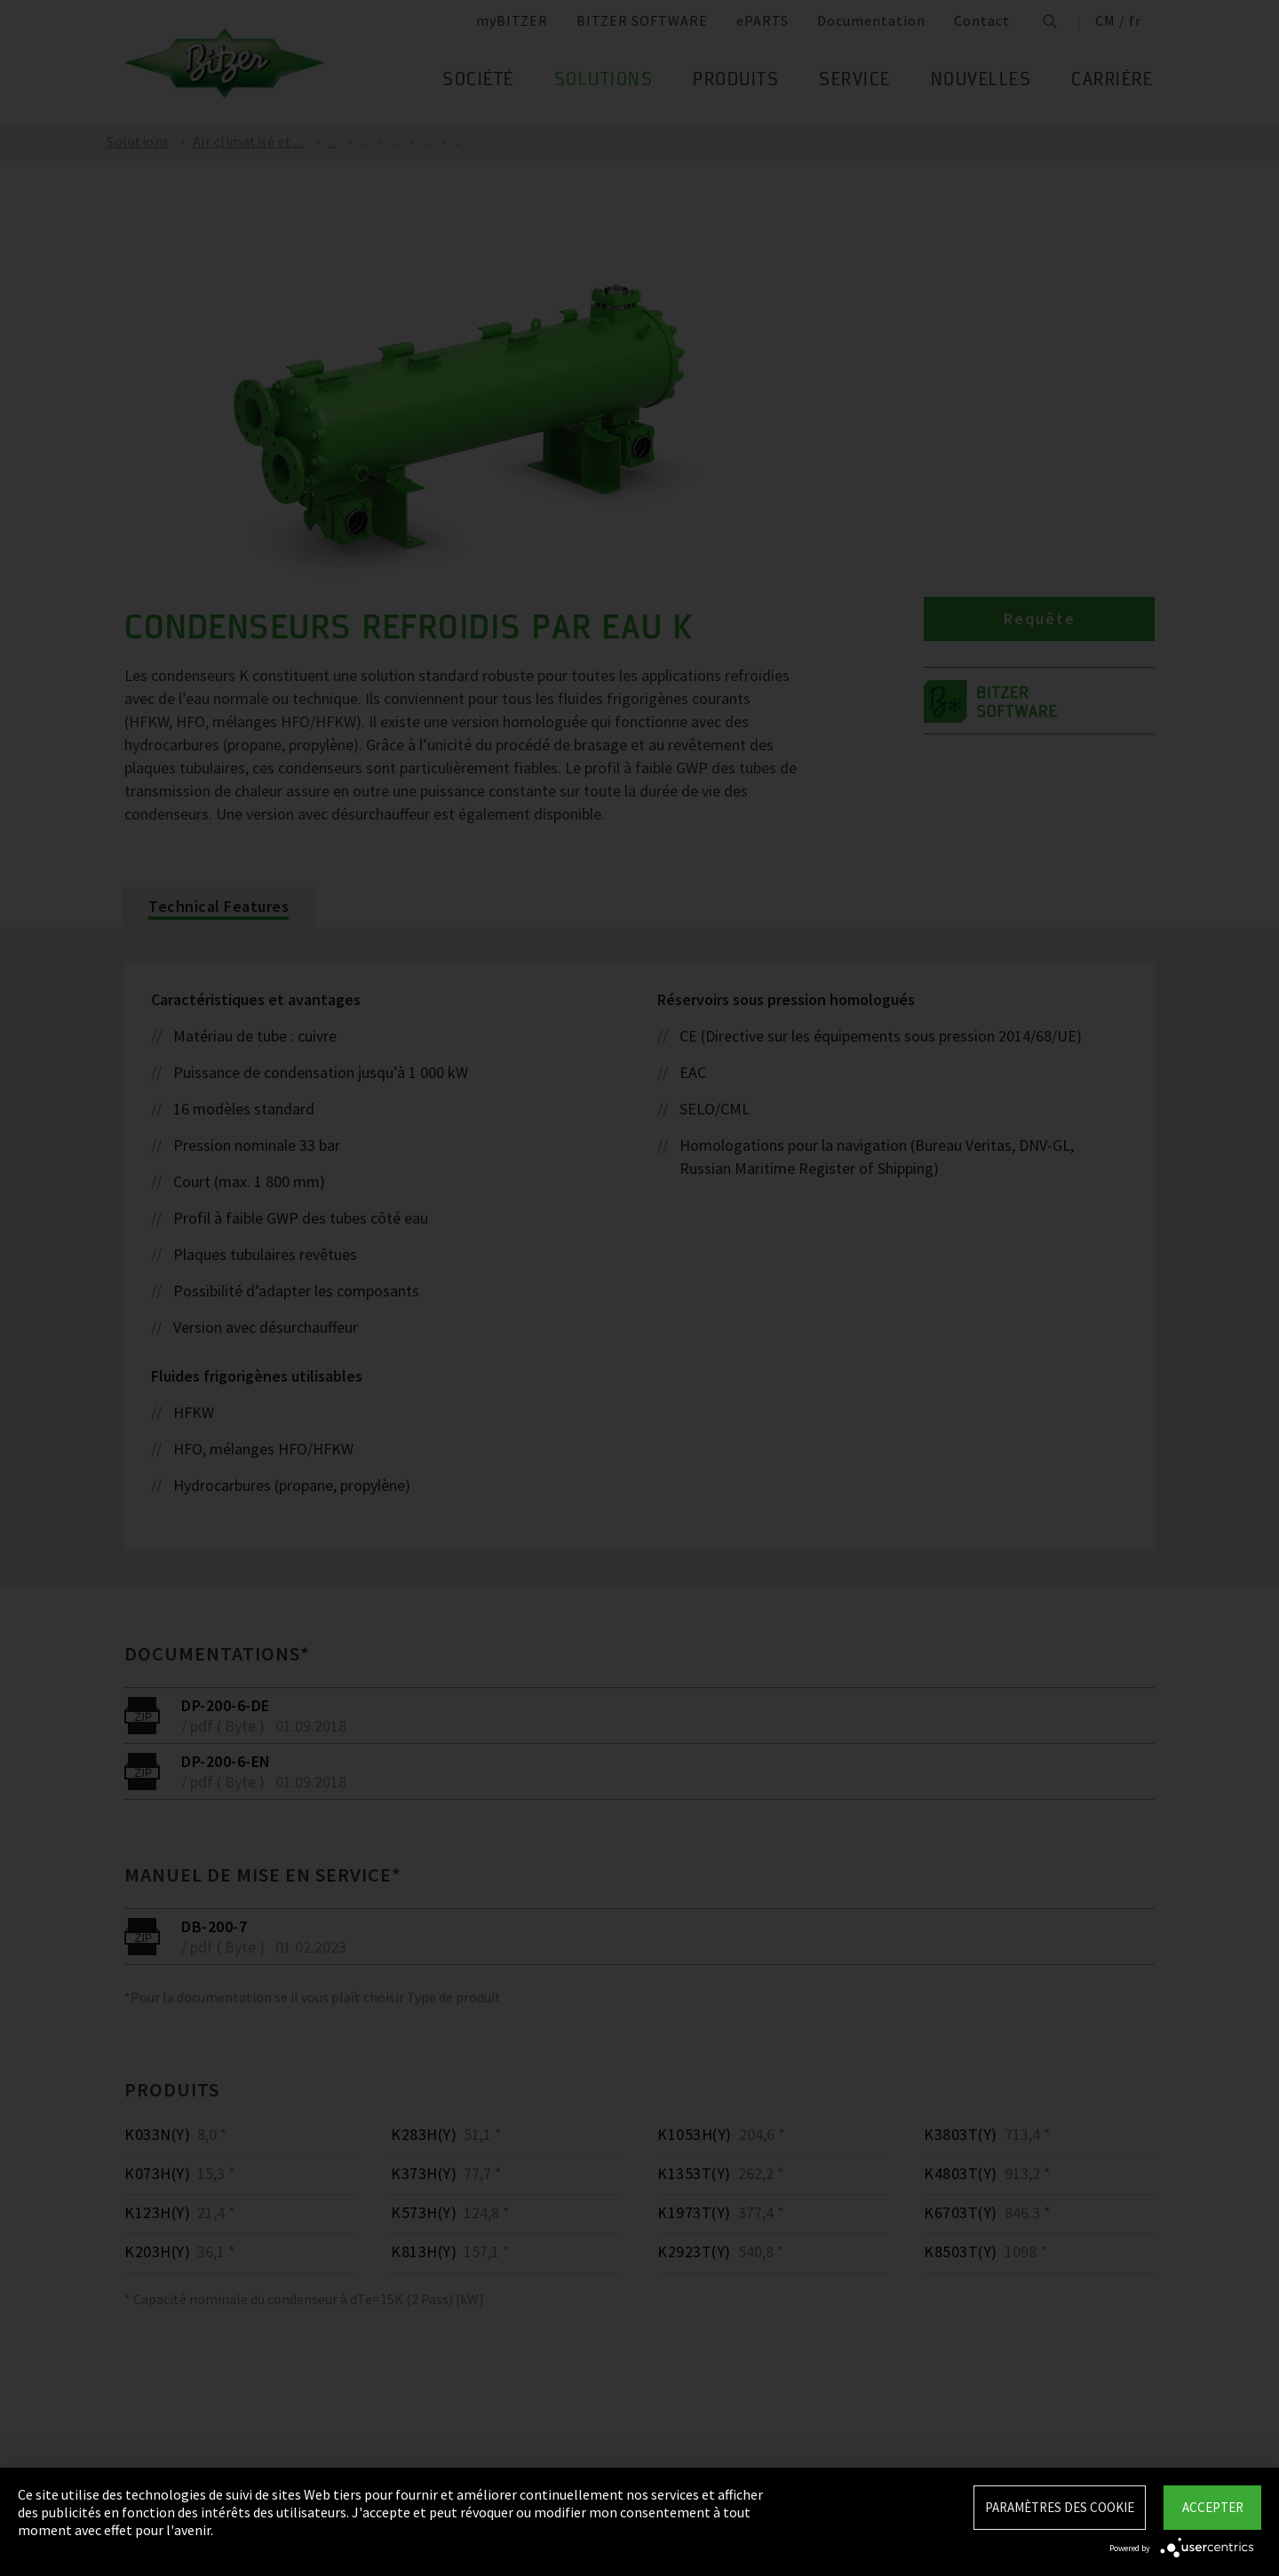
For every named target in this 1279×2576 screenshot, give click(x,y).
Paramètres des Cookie (1059, 2507)
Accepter (1212, 2507)
